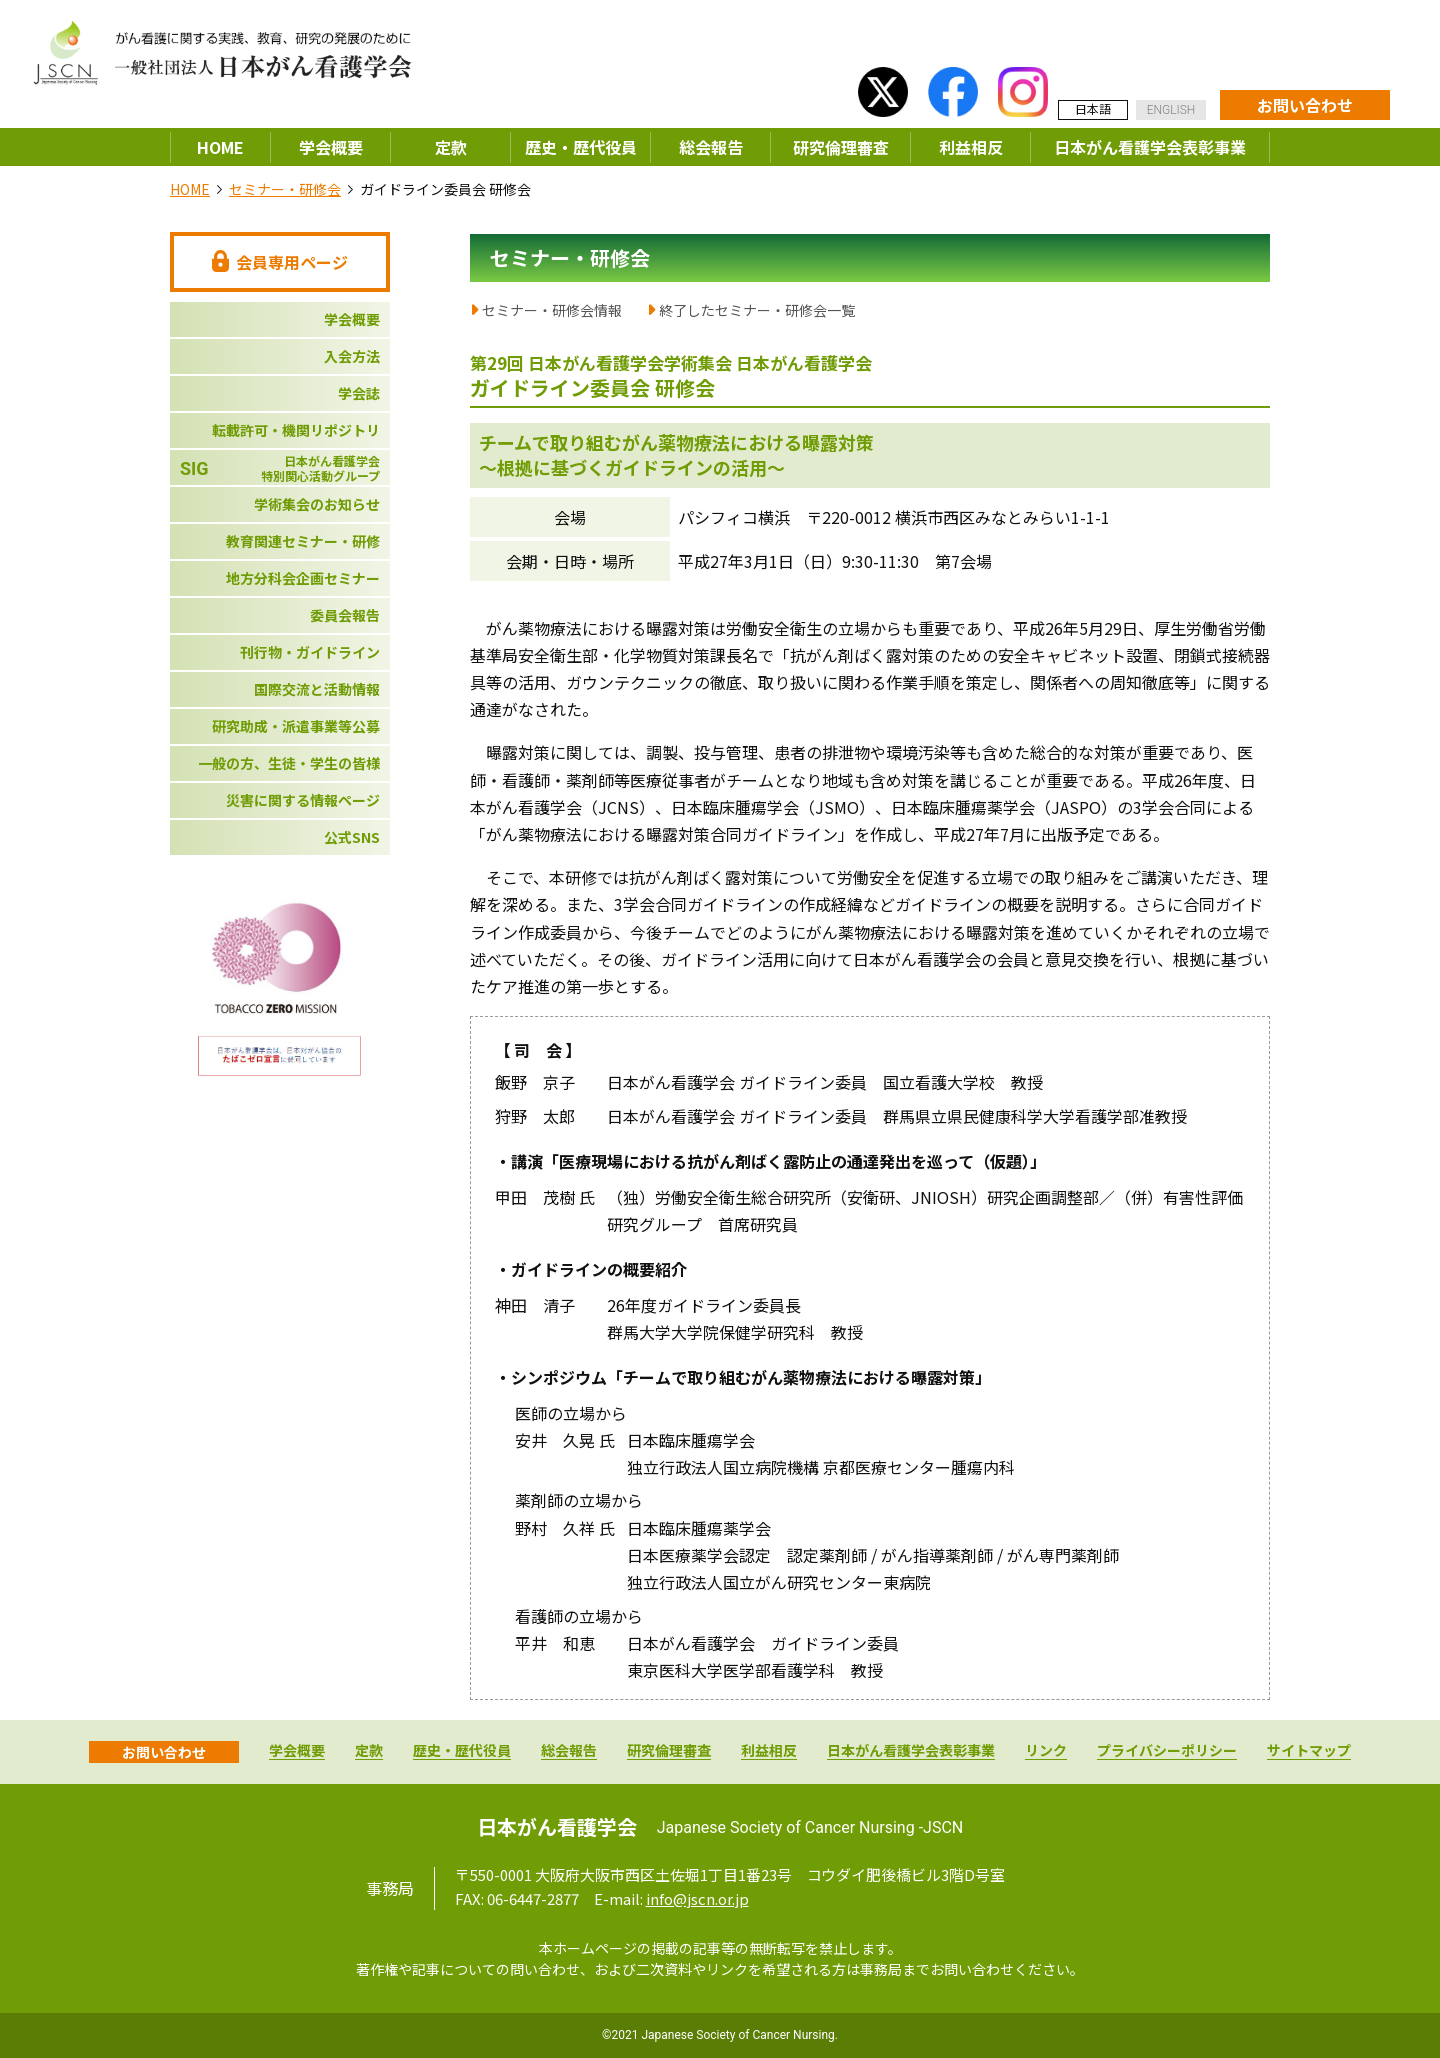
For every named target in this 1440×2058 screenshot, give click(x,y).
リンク (1046, 1751)
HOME (220, 147)
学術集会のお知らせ (317, 504)
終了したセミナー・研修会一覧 (757, 310)
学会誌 (359, 393)
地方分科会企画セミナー (303, 578)
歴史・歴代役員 (581, 147)
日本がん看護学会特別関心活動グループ (280, 468)
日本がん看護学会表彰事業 (1150, 147)
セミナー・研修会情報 (552, 310)
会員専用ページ (280, 262)
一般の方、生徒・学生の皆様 (289, 763)
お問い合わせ (1305, 105)
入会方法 (352, 356)
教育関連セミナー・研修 (303, 541)
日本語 (1093, 108)
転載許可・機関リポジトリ (296, 430)
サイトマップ (1309, 1751)
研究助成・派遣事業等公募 (296, 726)
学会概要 (331, 147)
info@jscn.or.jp (697, 1898)
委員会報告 (345, 615)
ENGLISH (1171, 110)
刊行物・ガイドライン (310, 652)
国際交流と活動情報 (317, 689)
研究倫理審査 (841, 147)
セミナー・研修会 (285, 189)
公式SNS (352, 837)
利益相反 (971, 147)
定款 (451, 147)
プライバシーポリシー (1167, 1751)
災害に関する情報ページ (303, 800)
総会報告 (711, 147)
